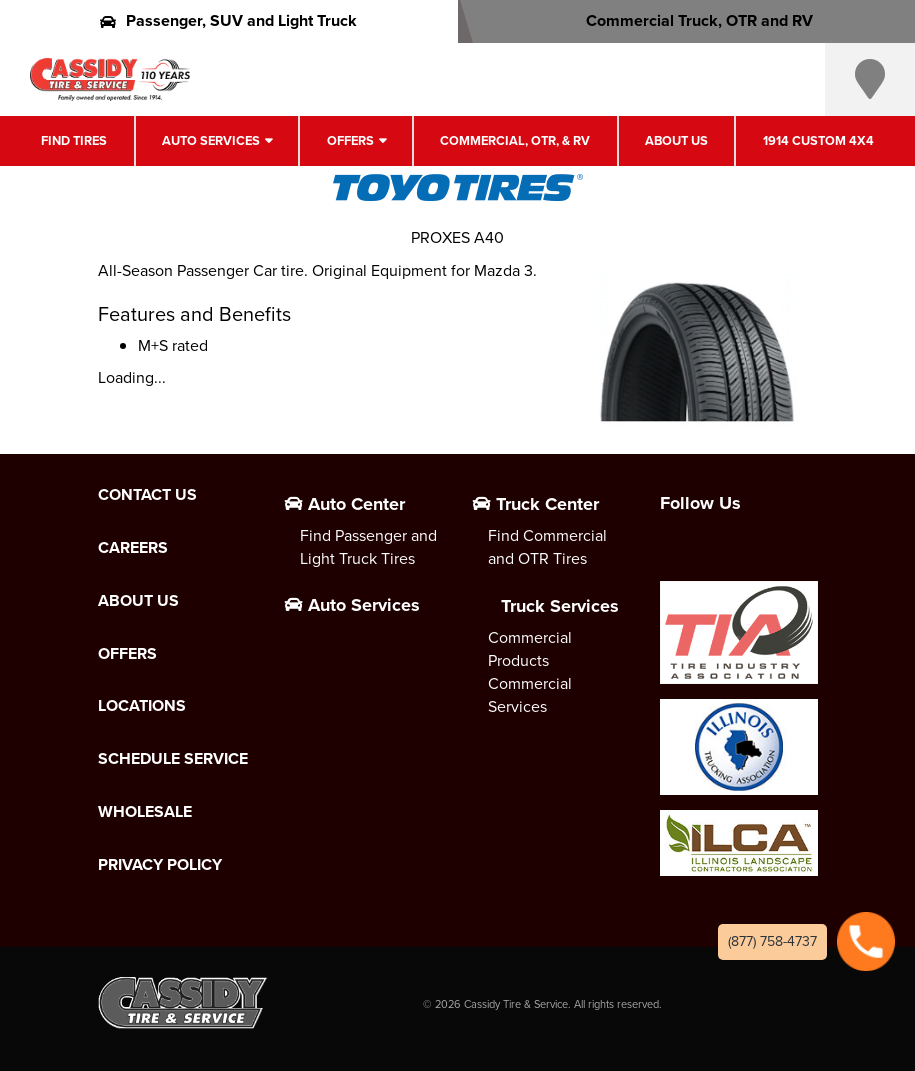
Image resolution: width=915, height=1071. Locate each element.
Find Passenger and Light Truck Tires (368, 547)
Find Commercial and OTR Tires (547, 547)
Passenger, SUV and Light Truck (228, 20)
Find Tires (74, 140)
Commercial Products (530, 649)
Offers (350, 140)
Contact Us (147, 495)
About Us (676, 140)
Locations (142, 706)
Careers (133, 548)
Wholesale (145, 812)
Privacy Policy (160, 865)
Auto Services (211, 140)
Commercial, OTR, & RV (515, 140)
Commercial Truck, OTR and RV (686, 20)
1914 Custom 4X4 (818, 140)
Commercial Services (530, 695)
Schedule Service (173, 759)
